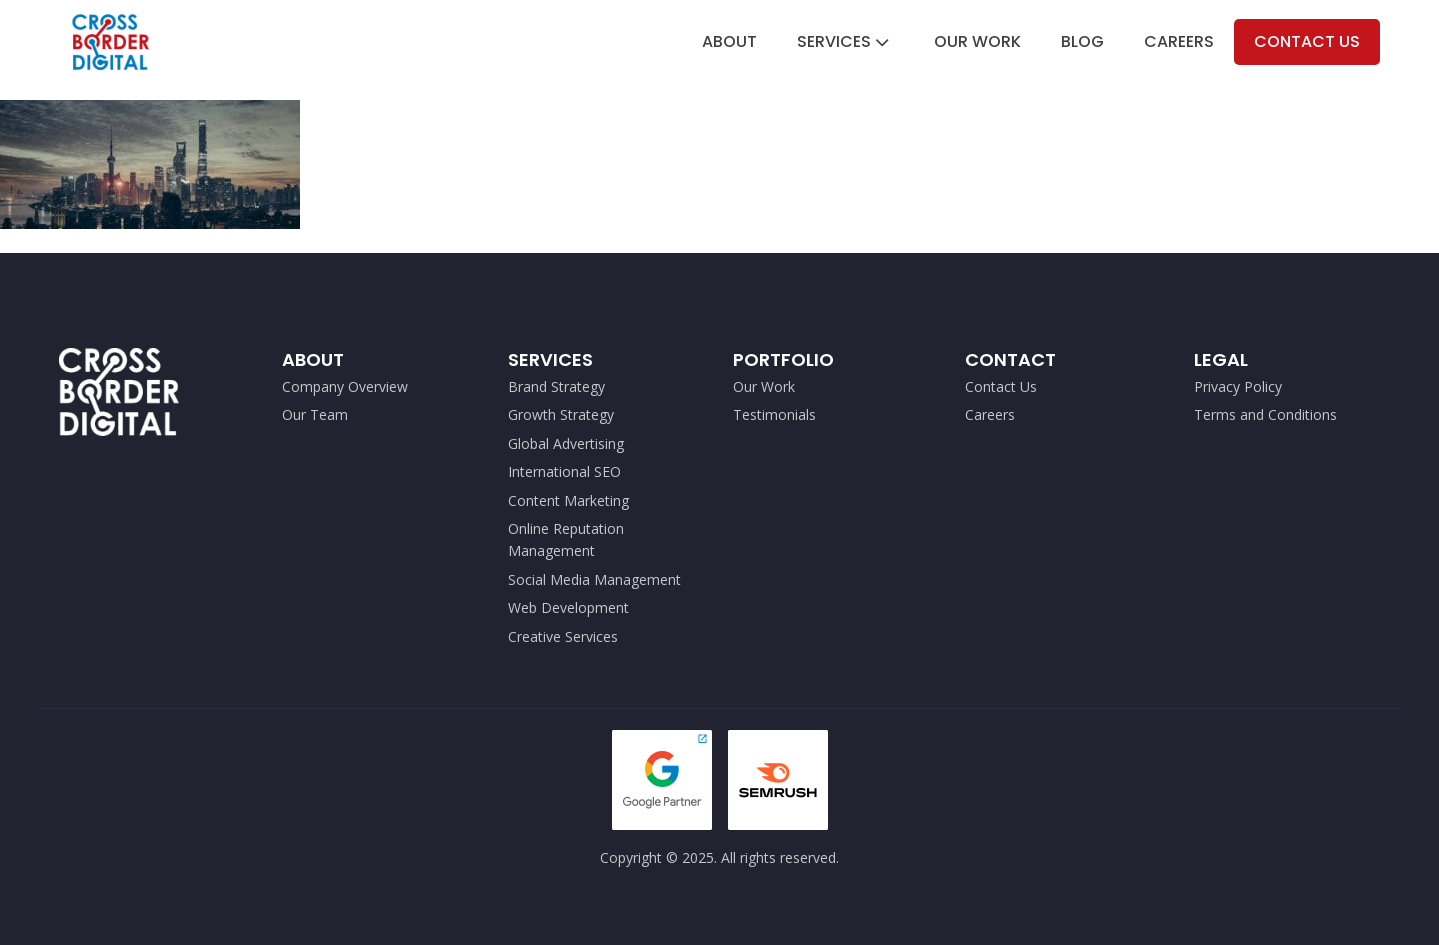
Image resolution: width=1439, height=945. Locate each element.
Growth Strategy (561, 414)
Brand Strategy (556, 386)
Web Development (568, 607)
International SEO (564, 471)
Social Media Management (596, 579)
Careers (1179, 41)
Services (845, 41)
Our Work (977, 41)
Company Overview (345, 386)
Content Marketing (568, 500)
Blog (1082, 41)
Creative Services (563, 636)
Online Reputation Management (566, 539)
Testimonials (774, 414)
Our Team (315, 414)
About (729, 41)
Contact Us (1307, 41)
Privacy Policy (1238, 386)
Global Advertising (566, 443)
